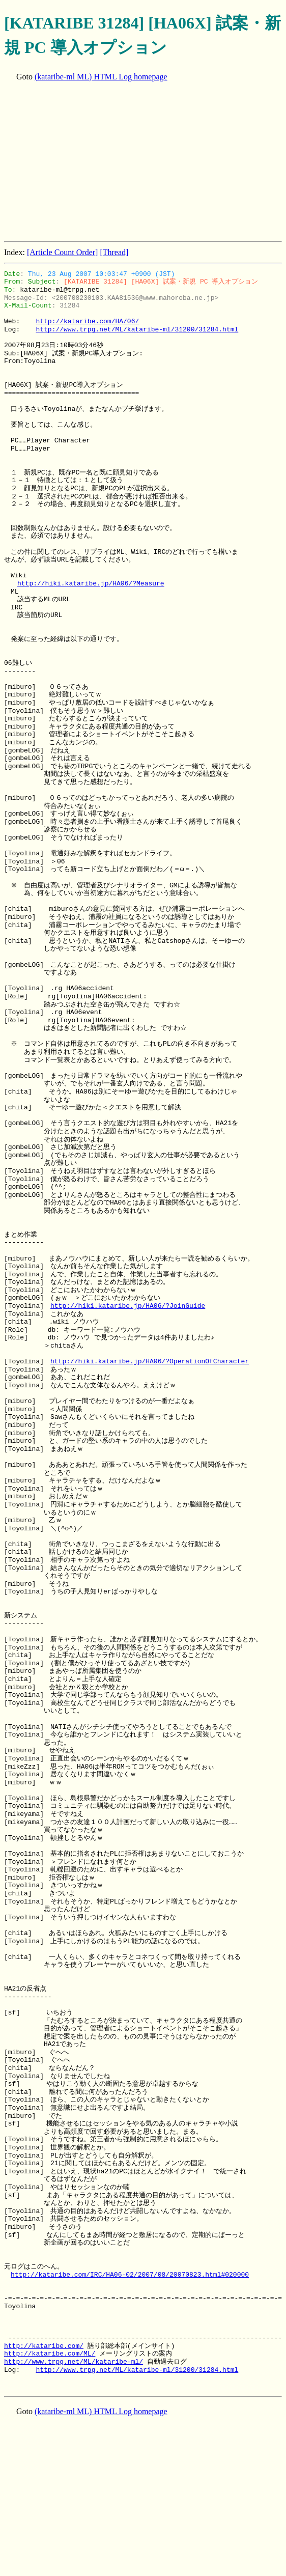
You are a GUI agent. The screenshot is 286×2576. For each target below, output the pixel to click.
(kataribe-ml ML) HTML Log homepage (101, 76)
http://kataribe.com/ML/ (49, 2353)
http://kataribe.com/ (43, 2345)
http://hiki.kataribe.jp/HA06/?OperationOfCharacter (149, 1361)
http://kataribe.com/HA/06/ (87, 321)
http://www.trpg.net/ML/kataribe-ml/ (73, 2361)
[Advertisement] (145, 162)
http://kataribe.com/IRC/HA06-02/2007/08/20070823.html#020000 (130, 2274)
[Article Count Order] (62, 252)
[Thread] (114, 252)
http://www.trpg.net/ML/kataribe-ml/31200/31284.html (137, 329)
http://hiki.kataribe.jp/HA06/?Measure (90, 583)
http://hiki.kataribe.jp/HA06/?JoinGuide (127, 1305)
